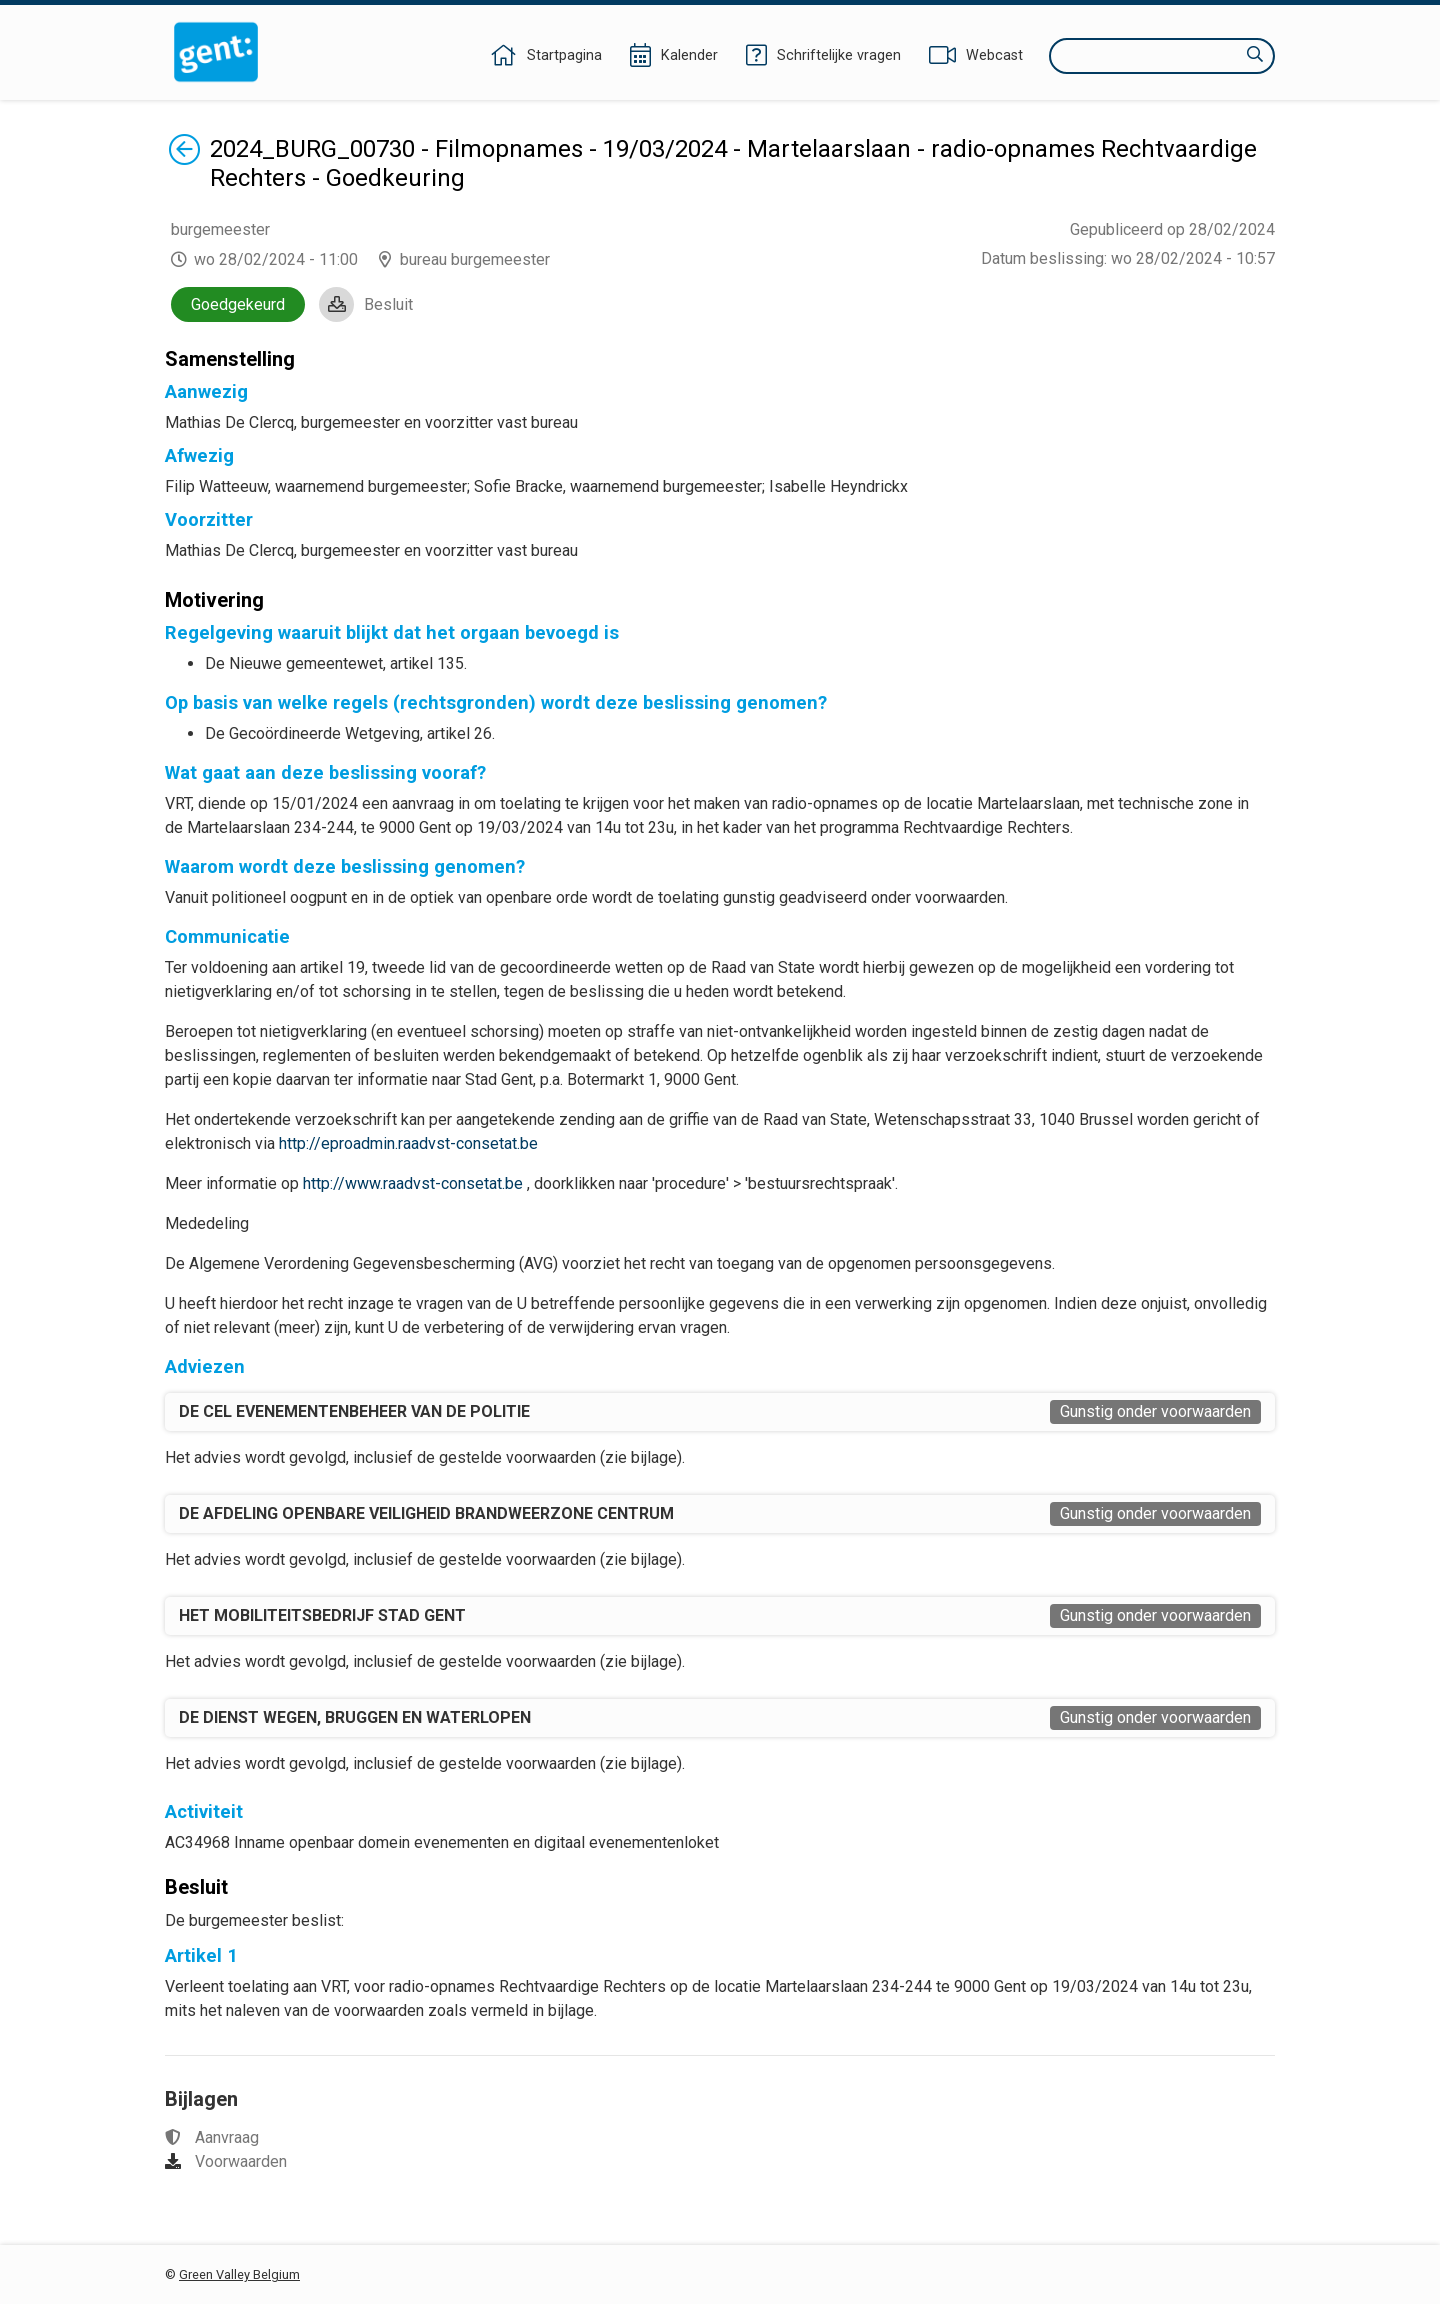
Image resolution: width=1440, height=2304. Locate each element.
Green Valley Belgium (239, 2274)
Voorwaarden (241, 2161)
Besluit (388, 304)
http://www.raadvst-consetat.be (413, 1183)
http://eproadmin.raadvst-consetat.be (408, 1143)
